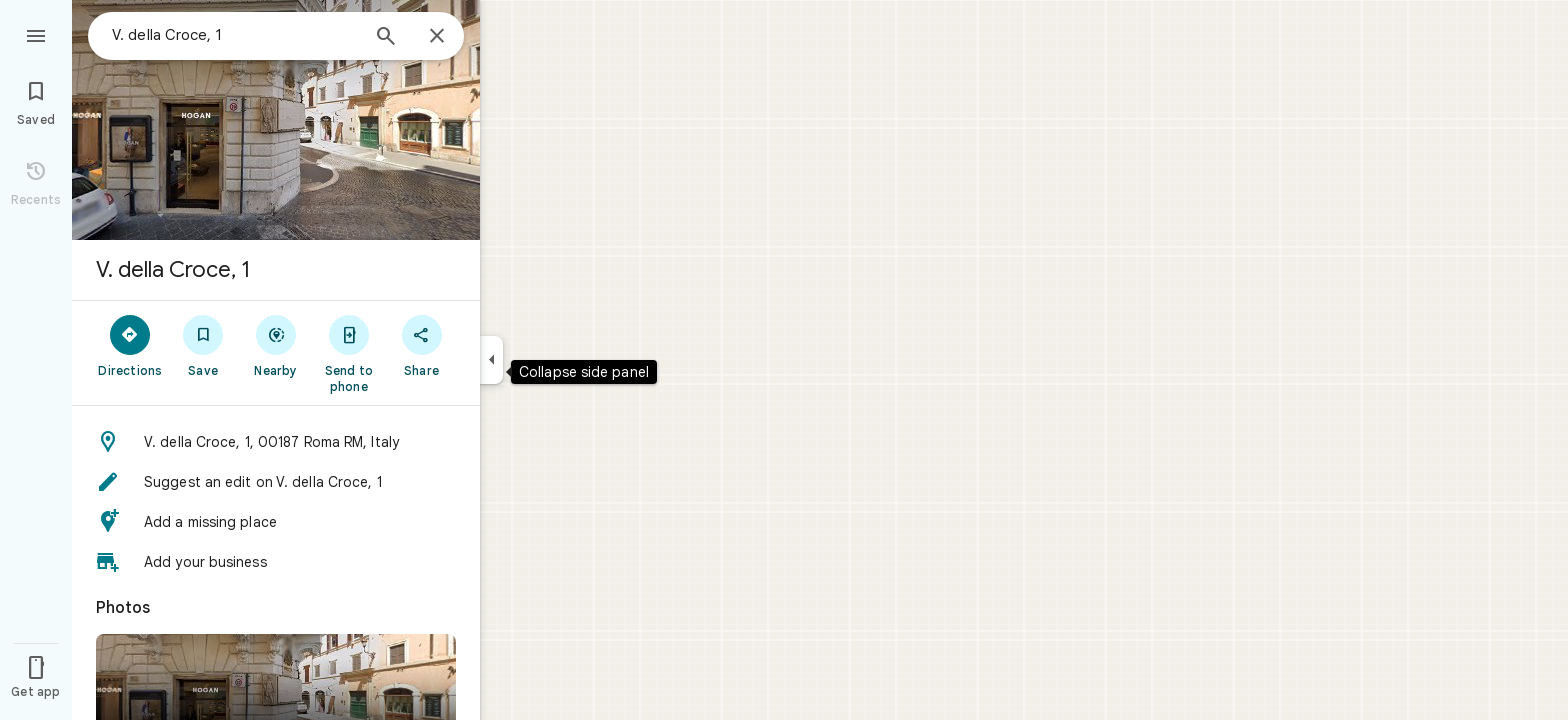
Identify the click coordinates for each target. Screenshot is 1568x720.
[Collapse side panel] (491, 360)
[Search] (386, 38)
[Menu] (36, 34)
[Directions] (130, 345)
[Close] (437, 37)
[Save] (203, 345)
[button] (276, 442)
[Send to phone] (348, 353)
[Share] (421, 345)
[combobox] (235, 35)
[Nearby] (276, 345)
